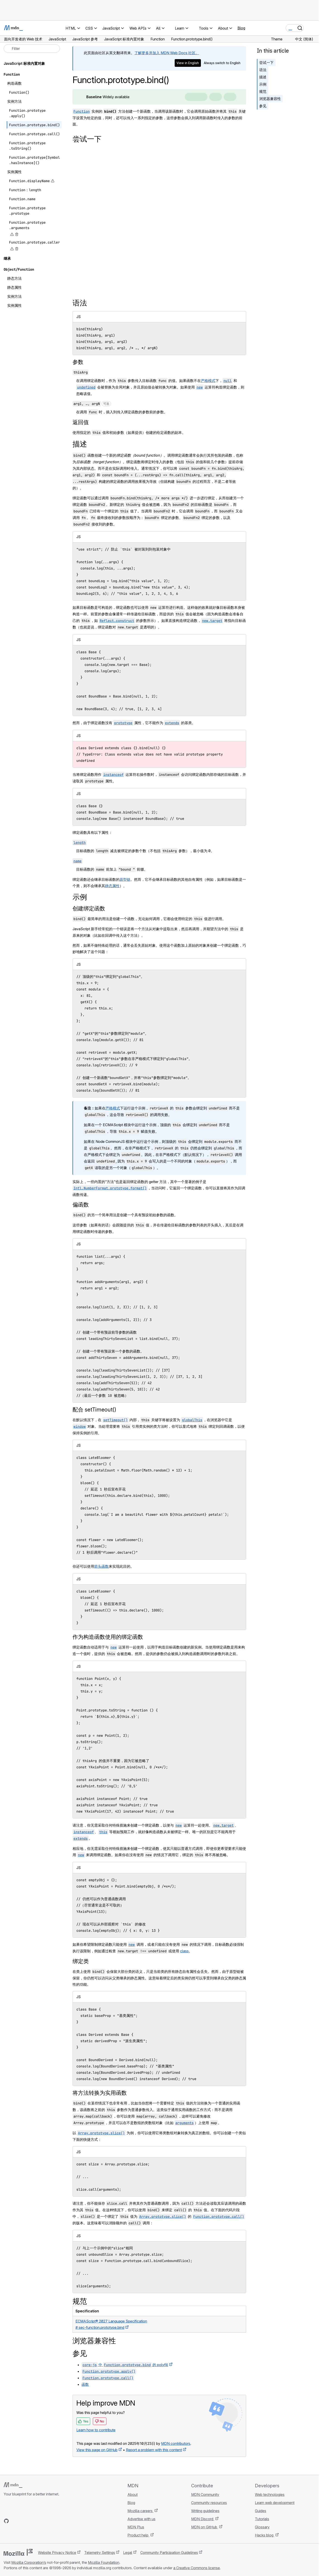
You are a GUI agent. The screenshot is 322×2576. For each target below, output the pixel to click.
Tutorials (262, 2519)
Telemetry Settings (99, 2552)
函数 (85, 2384)
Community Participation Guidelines (169, 2552)
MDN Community (205, 2494)
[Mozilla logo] (18, 2552)
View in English (187, 63)
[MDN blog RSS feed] (39, 2521)
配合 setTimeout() (94, 1409)
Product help (138, 2535)
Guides (260, 2511)
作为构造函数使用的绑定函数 (108, 1637)
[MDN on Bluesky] (14, 2521)
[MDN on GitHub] (6, 2521)
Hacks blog (264, 2535)
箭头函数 (101, 1566)
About (132, 2494)
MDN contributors (175, 2443)
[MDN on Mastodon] (30, 2521)
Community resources (209, 2502)
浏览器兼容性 (270, 98)
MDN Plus (135, 2527)
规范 (262, 91)
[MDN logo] (13, 2485)
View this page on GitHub (97, 2450)
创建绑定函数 (89, 908)
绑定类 (81, 1961)
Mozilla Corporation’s (28, 2562)
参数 (78, 362)
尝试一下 (266, 62)
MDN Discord (202, 2519)
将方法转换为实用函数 (100, 2093)
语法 (262, 69)
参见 (262, 106)
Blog (241, 28)
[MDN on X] (22, 2521)
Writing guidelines (205, 2511)
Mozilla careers (140, 2511)
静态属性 (112, 885)
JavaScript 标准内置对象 (24, 63)
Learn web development (274, 2502)
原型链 (125, 879)
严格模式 (208, 380)
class (184, 1951)
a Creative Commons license (196, 2568)
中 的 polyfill (125, 2364)
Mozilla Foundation (103, 2562)
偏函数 (81, 1204)
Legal (127, 2552)
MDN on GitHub (204, 2527)
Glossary (262, 2527)
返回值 (81, 422)
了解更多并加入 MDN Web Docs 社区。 (166, 53)
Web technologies (269, 2494)
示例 (262, 84)
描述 (262, 77)
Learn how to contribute (95, 2430)
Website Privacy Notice (57, 2552)
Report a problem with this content (154, 2450)
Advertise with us (141, 2519)
